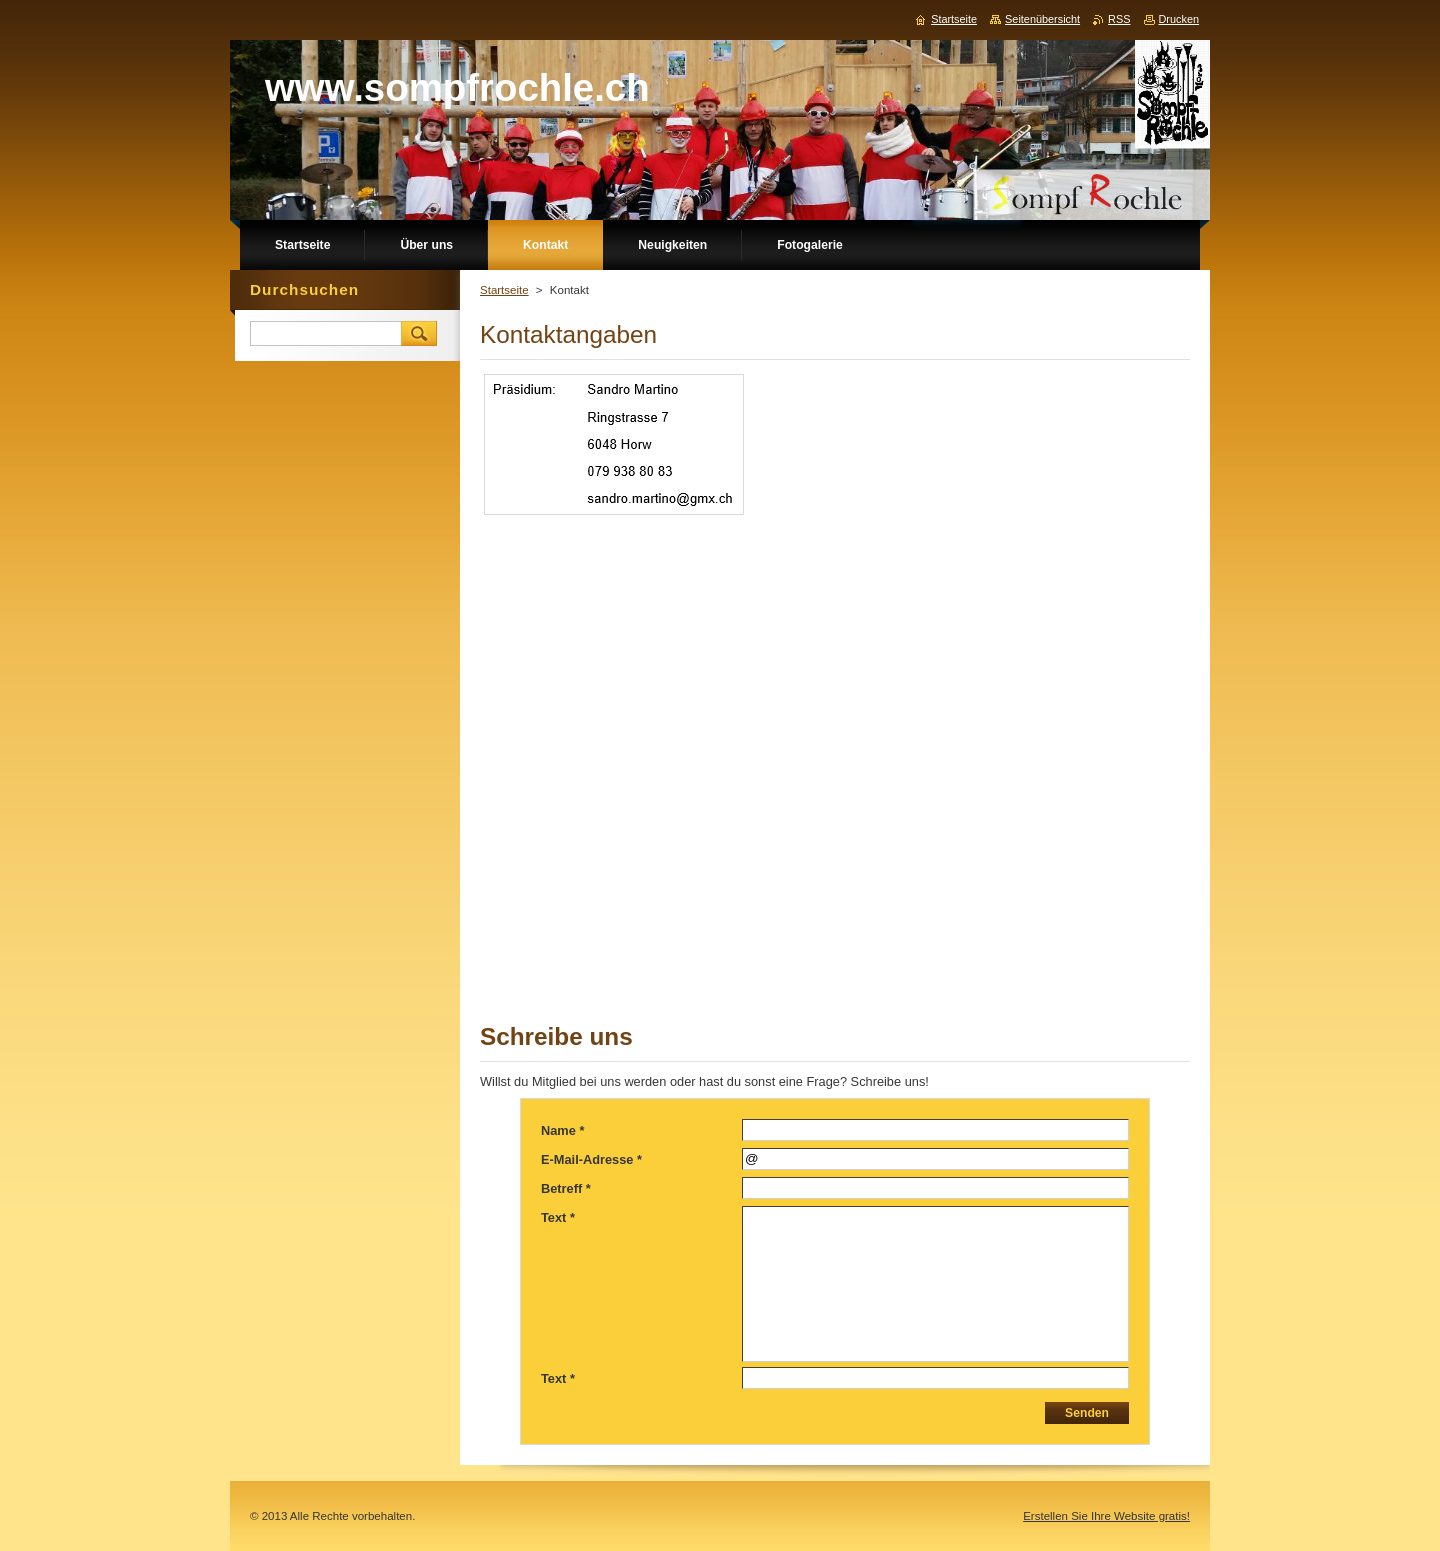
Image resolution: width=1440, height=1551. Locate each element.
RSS (1119, 19)
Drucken (1179, 19)
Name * (562, 1130)
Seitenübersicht (1042, 19)
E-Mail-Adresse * (591, 1159)
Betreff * (566, 1188)
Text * (558, 1217)
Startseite (504, 290)
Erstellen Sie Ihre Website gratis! (1106, 1516)
